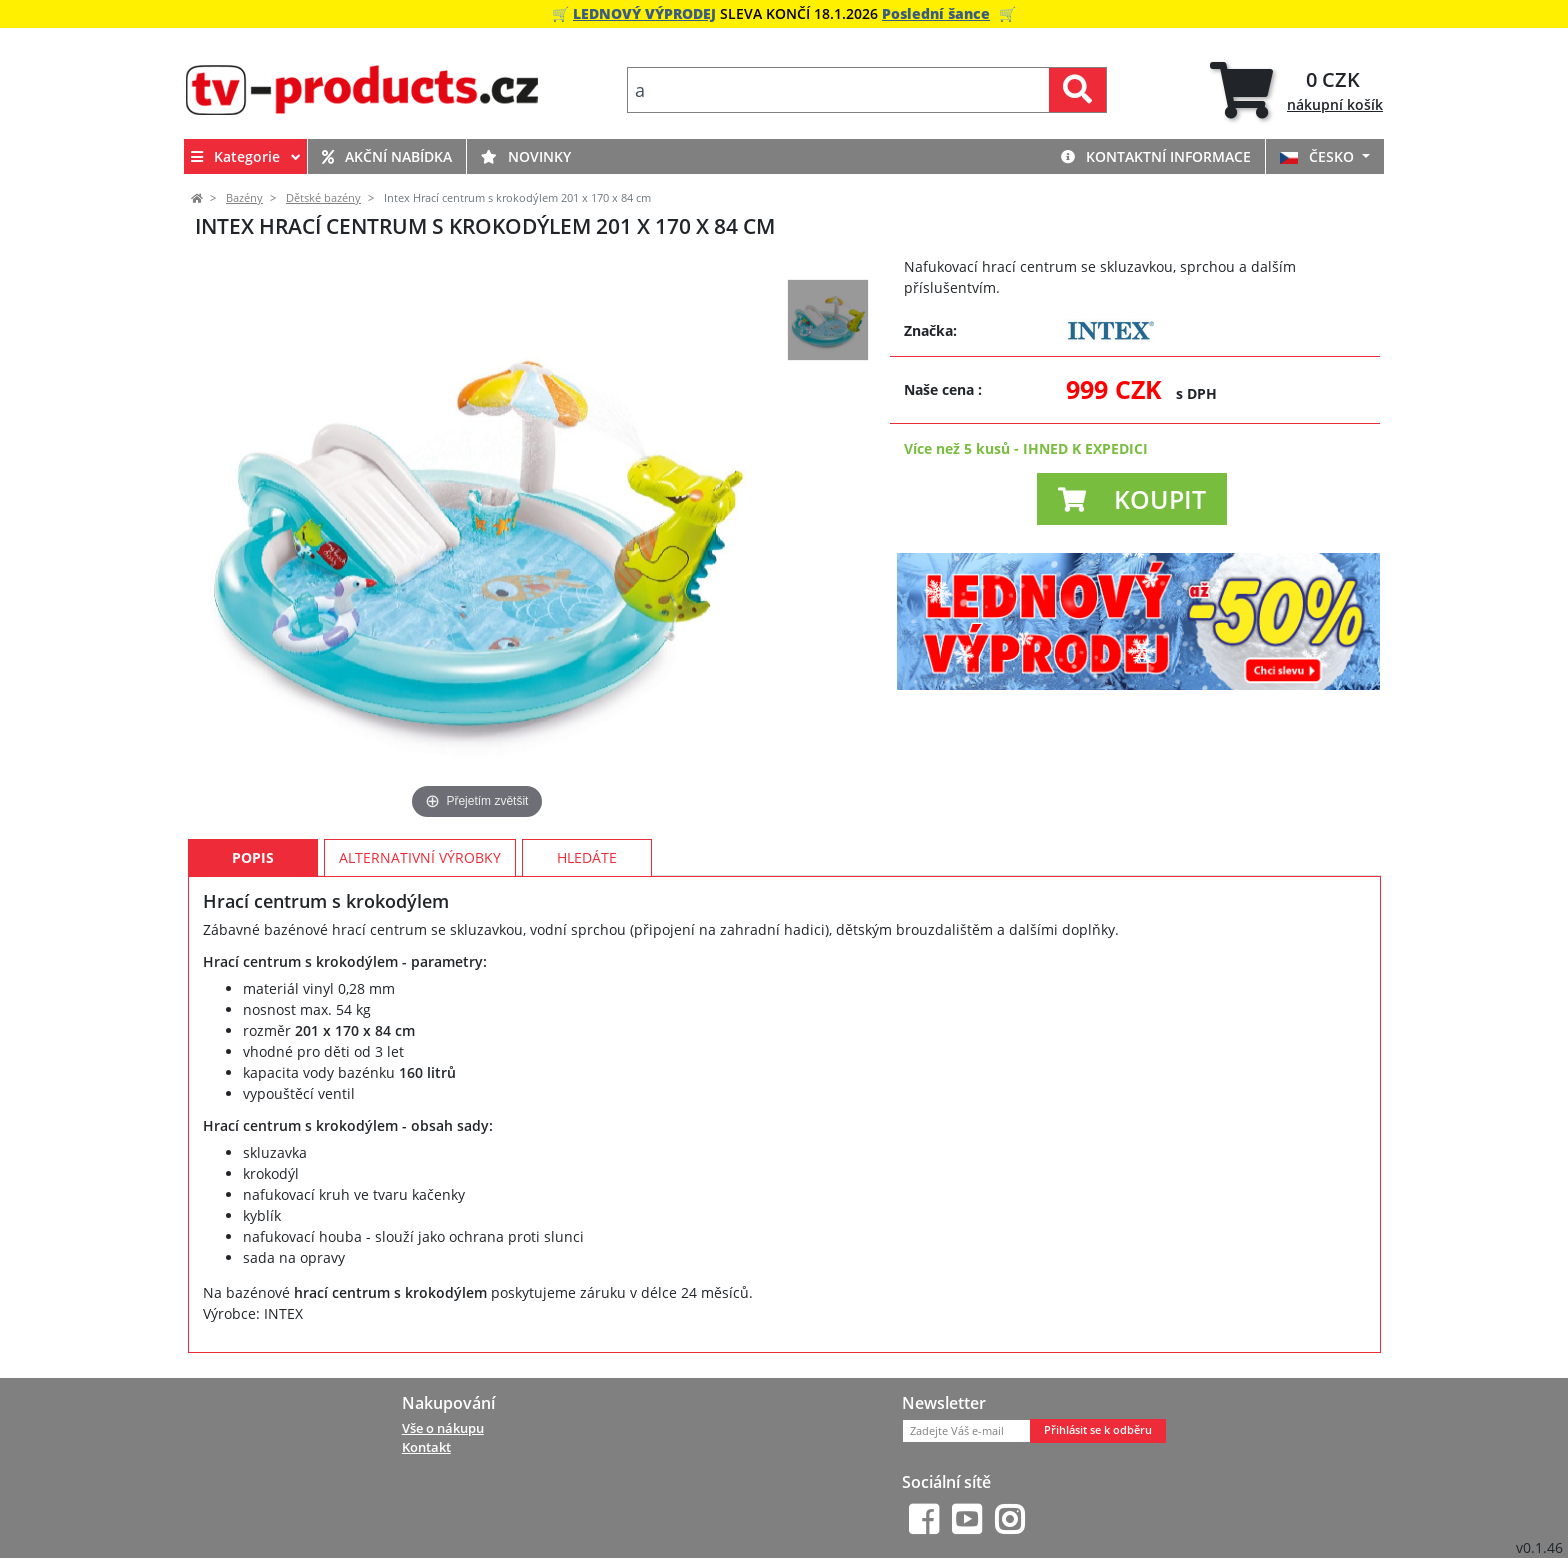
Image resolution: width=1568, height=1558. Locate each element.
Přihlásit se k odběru (1098, 1430)
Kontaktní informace (1156, 156)
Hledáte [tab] (587, 857)
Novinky (526, 156)
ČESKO (1319, 156)
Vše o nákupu (443, 1428)
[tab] (1296, 90)
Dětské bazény (323, 198)
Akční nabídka (387, 156)
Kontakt (426, 1447)
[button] (1132, 499)
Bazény (244, 198)
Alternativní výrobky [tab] (420, 857)
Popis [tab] (253, 857)
